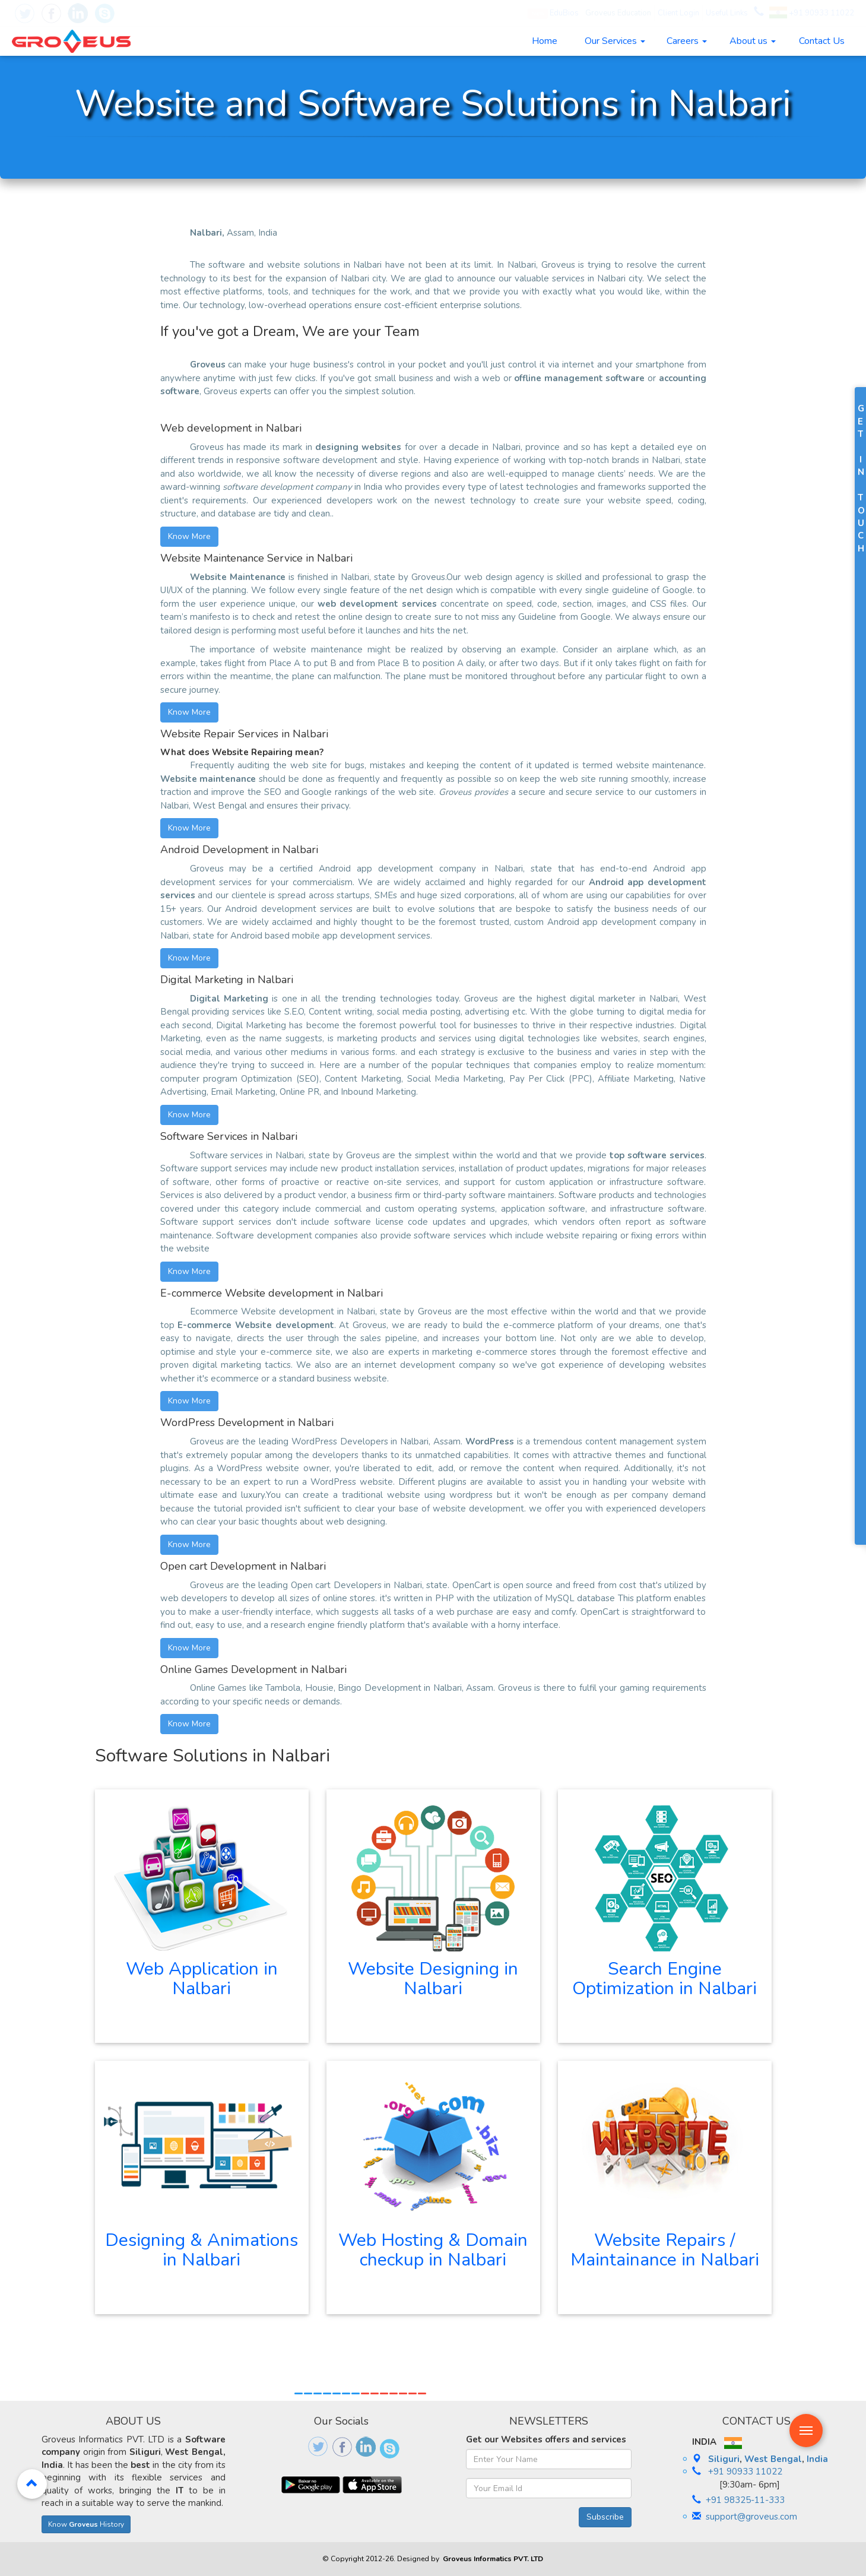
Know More (189, 536)
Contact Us (822, 40)
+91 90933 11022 (811, 13)
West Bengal (773, 2459)
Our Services (615, 40)
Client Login (678, 13)
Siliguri (724, 2459)
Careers (687, 40)
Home (544, 40)
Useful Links (727, 13)
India (817, 2459)
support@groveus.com (751, 2517)
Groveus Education (618, 13)
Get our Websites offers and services (546, 2439)
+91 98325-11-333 (745, 2500)
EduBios (553, 13)
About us (752, 40)
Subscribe (605, 2517)
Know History (86, 2524)
